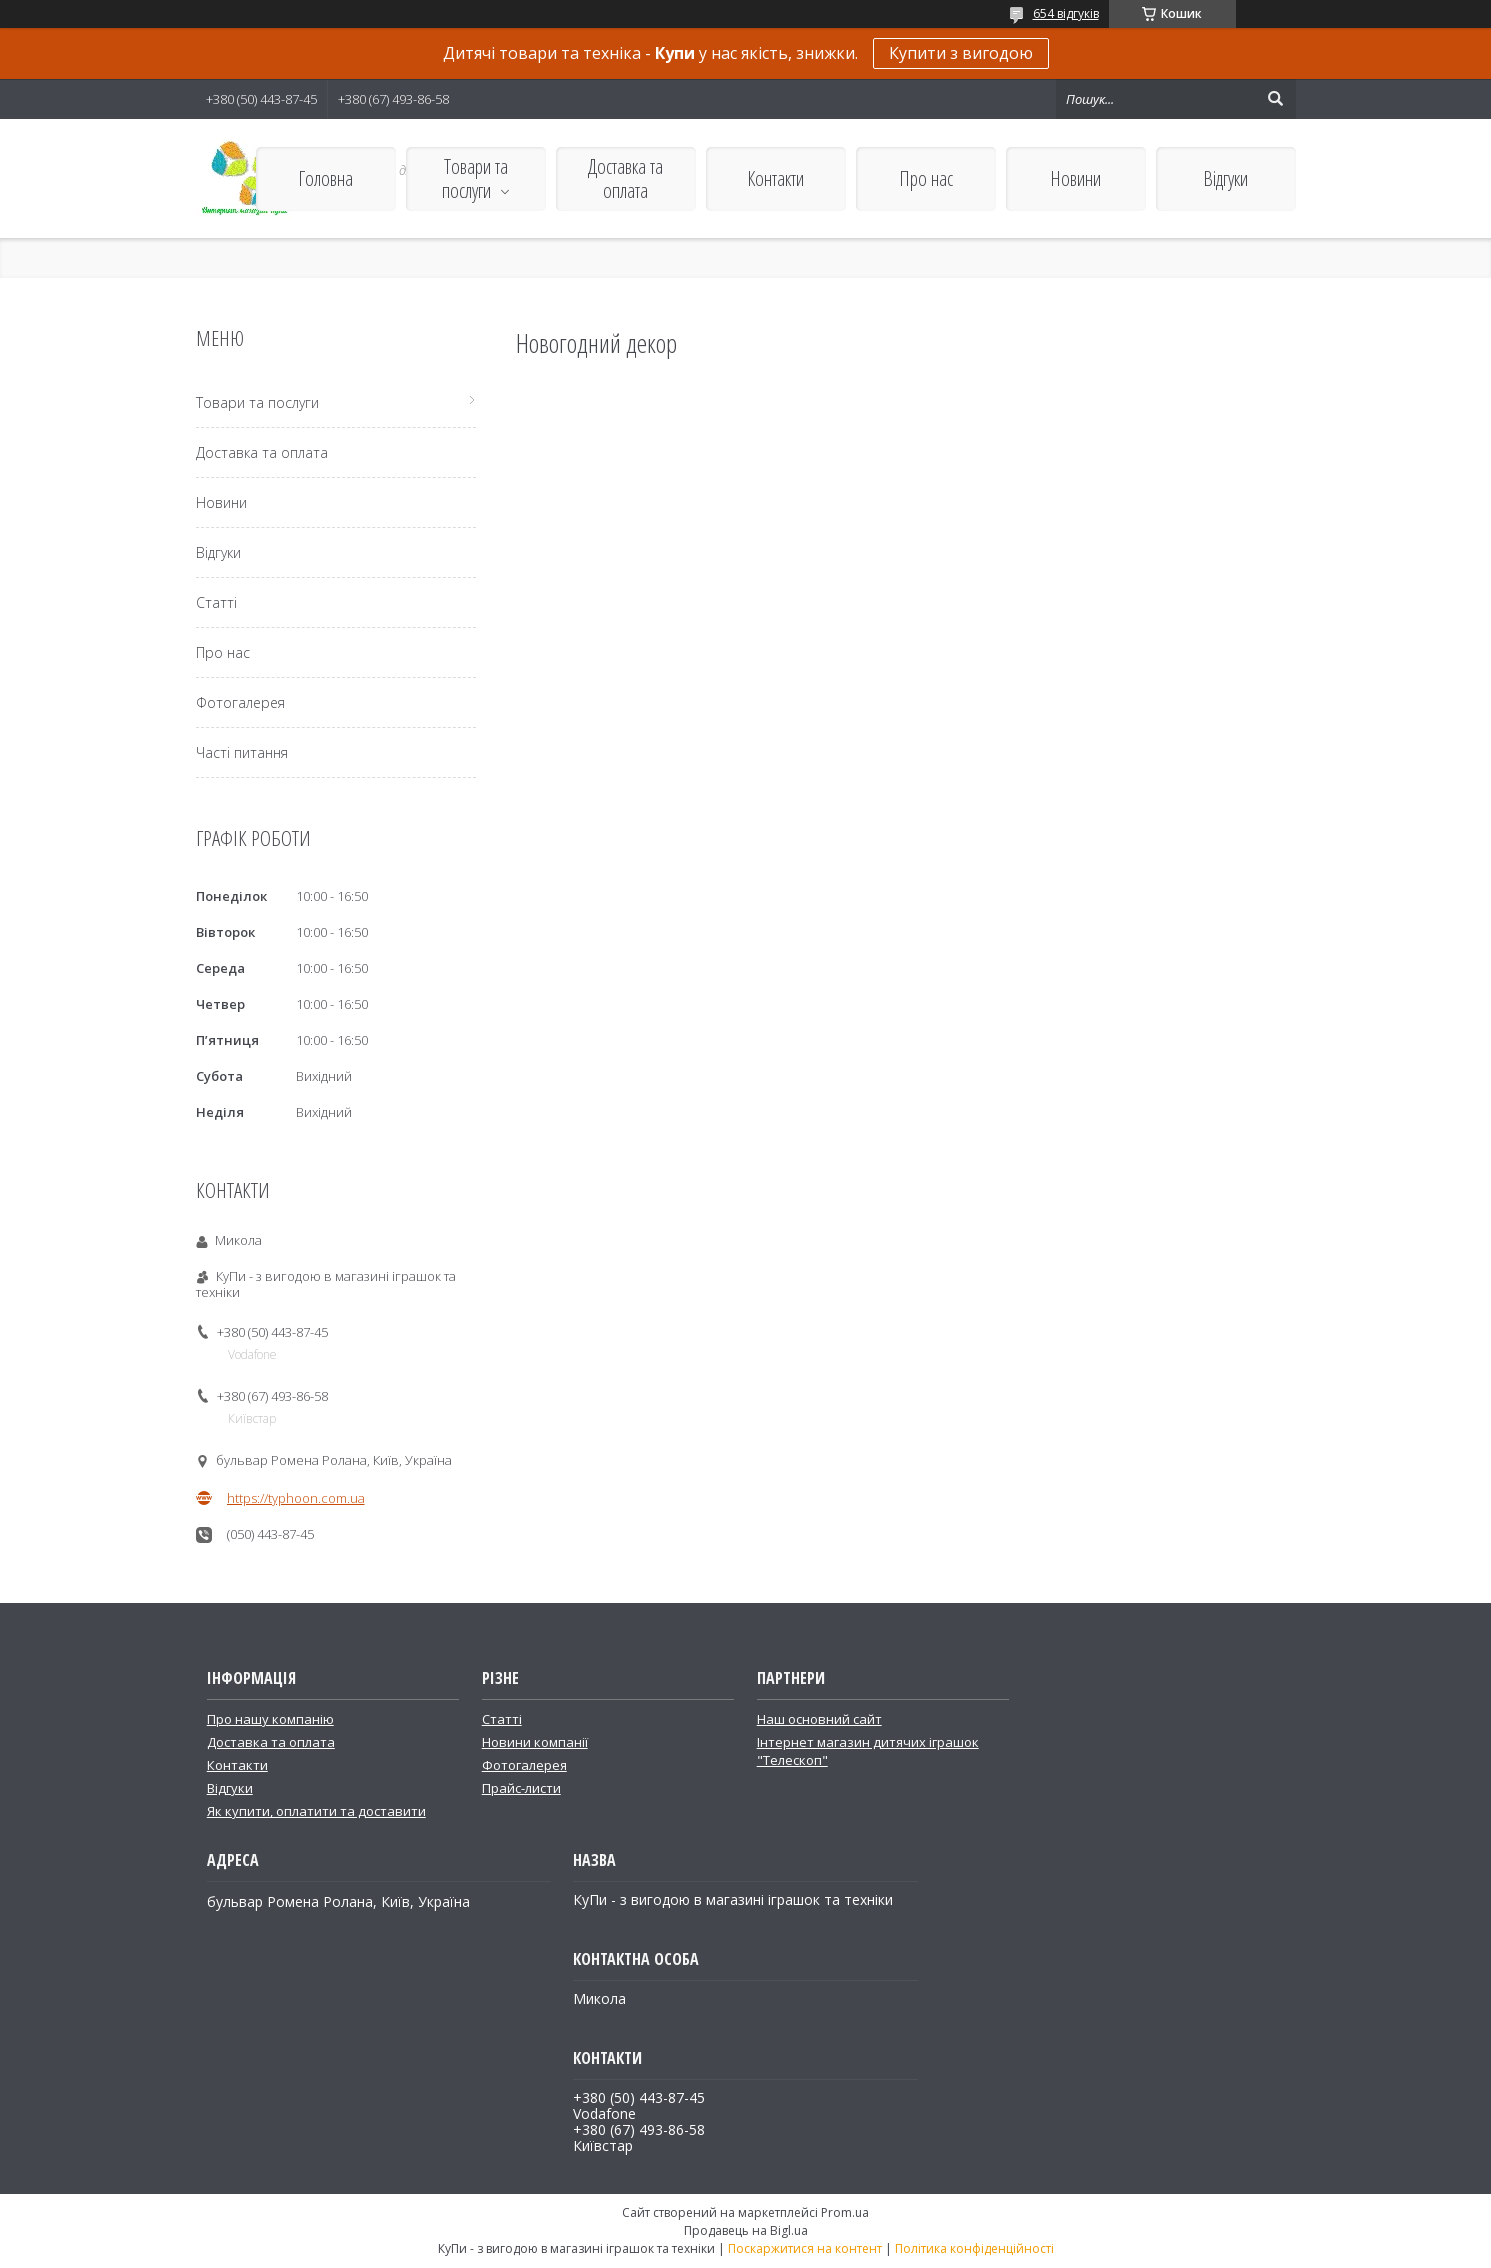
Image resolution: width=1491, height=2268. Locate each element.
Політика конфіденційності (974, 2248)
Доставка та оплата (625, 178)
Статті (216, 602)
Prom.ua (845, 2212)
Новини (1075, 178)
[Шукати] (1276, 99)
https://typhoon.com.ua (296, 1498)
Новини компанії (535, 1742)
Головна (325, 178)
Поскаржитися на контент (805, 2248)
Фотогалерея (240, 702)
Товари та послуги (475, 178)
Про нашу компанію (270, 1719)
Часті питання (242, 752)
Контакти (775, 178)
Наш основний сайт (819, 1719)
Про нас (926, 178)
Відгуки (1225, 178)
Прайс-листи (521, 1788)
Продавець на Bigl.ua (746, 2230)
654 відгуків (1066, 13)
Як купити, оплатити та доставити (316, 1811)
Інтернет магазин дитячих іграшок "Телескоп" (868, 1751)
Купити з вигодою (961, 53)
